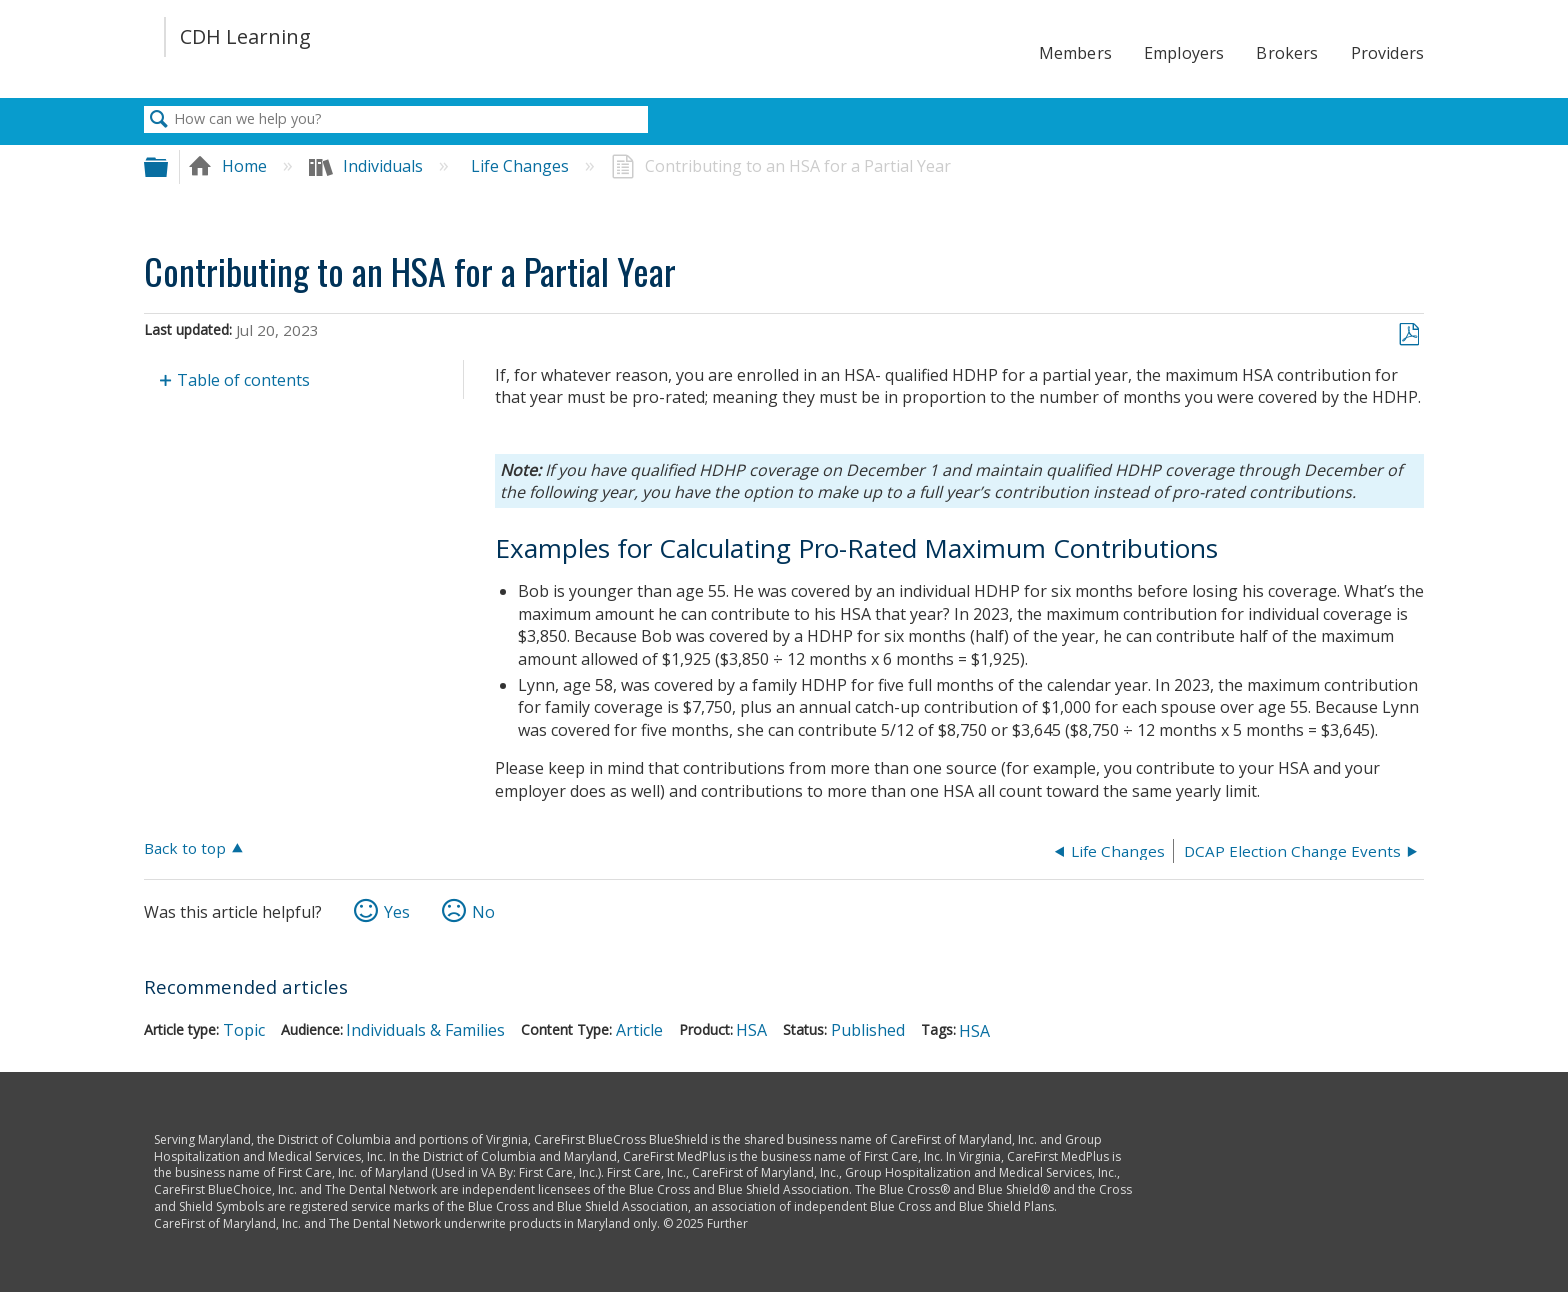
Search (159, 120)
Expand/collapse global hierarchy (169, 166)
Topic (244, 1030)
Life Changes (522, 166)
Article (639, 1030)
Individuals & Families (425, 1030)
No (483, 912)
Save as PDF (1408, 335)
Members (1075, 53)
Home (229, 166)
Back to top (185, 847)
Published (868, 1030)
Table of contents (243, 380)
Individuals (368, 166)
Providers (1387, 53)
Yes (397, 912)
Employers (1184, 53)
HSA (751, 1030)
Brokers (1287, 53)
